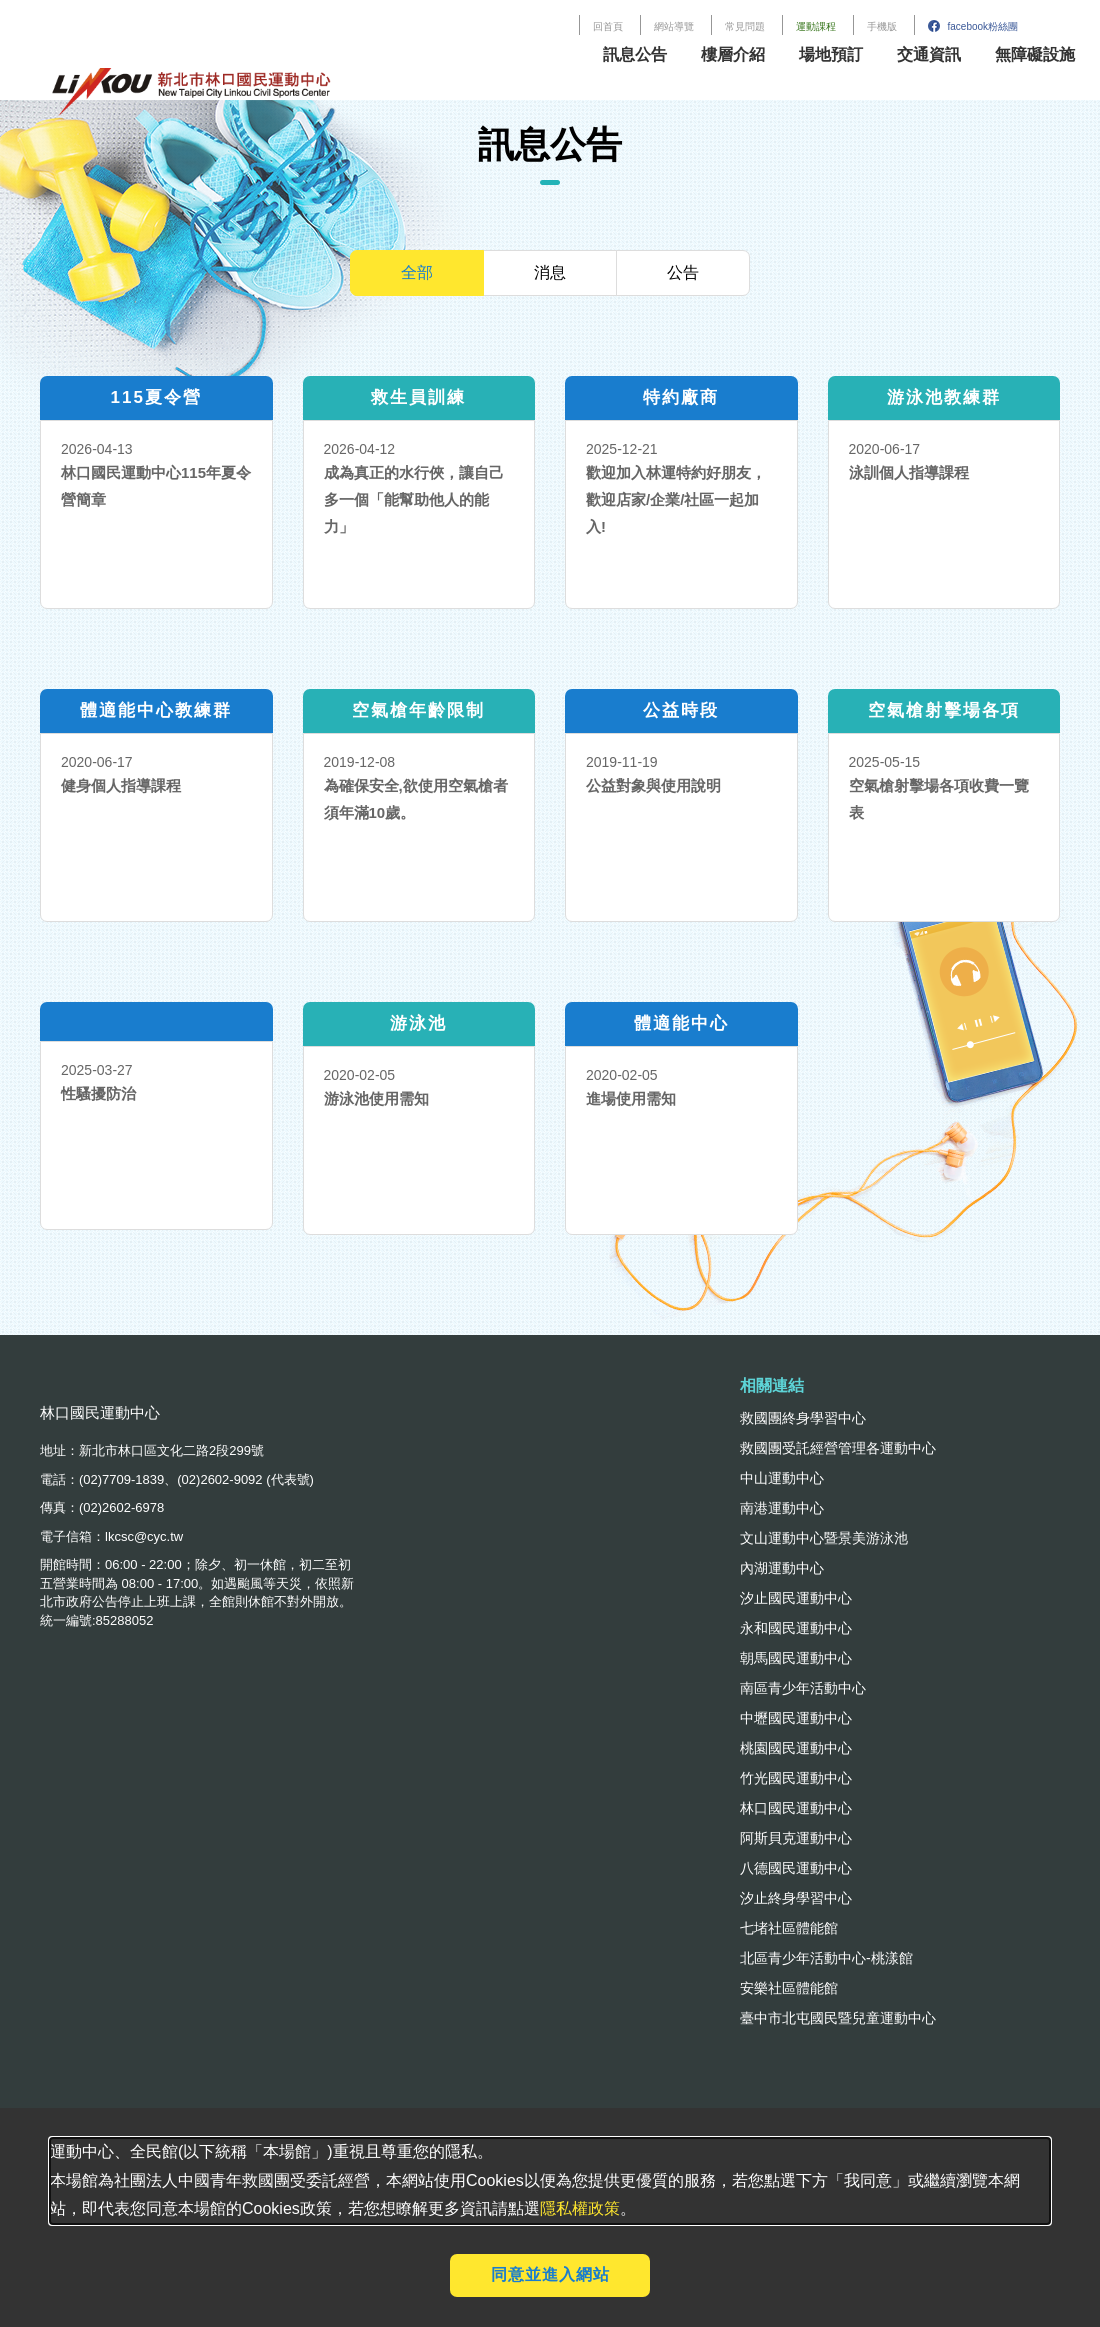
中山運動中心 (782, 1478)
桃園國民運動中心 (796, 1748)
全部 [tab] (417, 272)
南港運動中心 (782, 1508)
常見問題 (745, 26)
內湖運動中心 (782, 1568)
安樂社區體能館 (789, 1988)
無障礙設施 (1035, 54)
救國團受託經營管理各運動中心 (838, 1448)
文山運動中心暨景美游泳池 (824, 1538)
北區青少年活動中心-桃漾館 (826, 1958)
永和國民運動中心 (796, 1628)
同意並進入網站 (550, 2274)
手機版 (882, 26)
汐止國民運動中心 (796, 1598)
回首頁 (608, 26)
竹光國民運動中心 (796, 1778)
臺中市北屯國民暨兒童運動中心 (838, 2018)
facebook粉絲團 (973, 26)
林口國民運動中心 (796, 1808)
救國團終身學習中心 (803, 1418)
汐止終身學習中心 (796, 1898)
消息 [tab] (550, 272)
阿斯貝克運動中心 (796, 1838)
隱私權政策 (580, 2208)
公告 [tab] (683, 272)
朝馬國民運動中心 (796, 1658)
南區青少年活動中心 (803, 1688)
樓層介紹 (733, 54)
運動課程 (816, 26)
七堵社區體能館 (789, 1928)
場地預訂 (831, 54)
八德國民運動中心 (796, 1868)
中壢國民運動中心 (796, 1718)
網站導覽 (674, 26)
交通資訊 (929, 54)
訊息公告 (635, 54)
